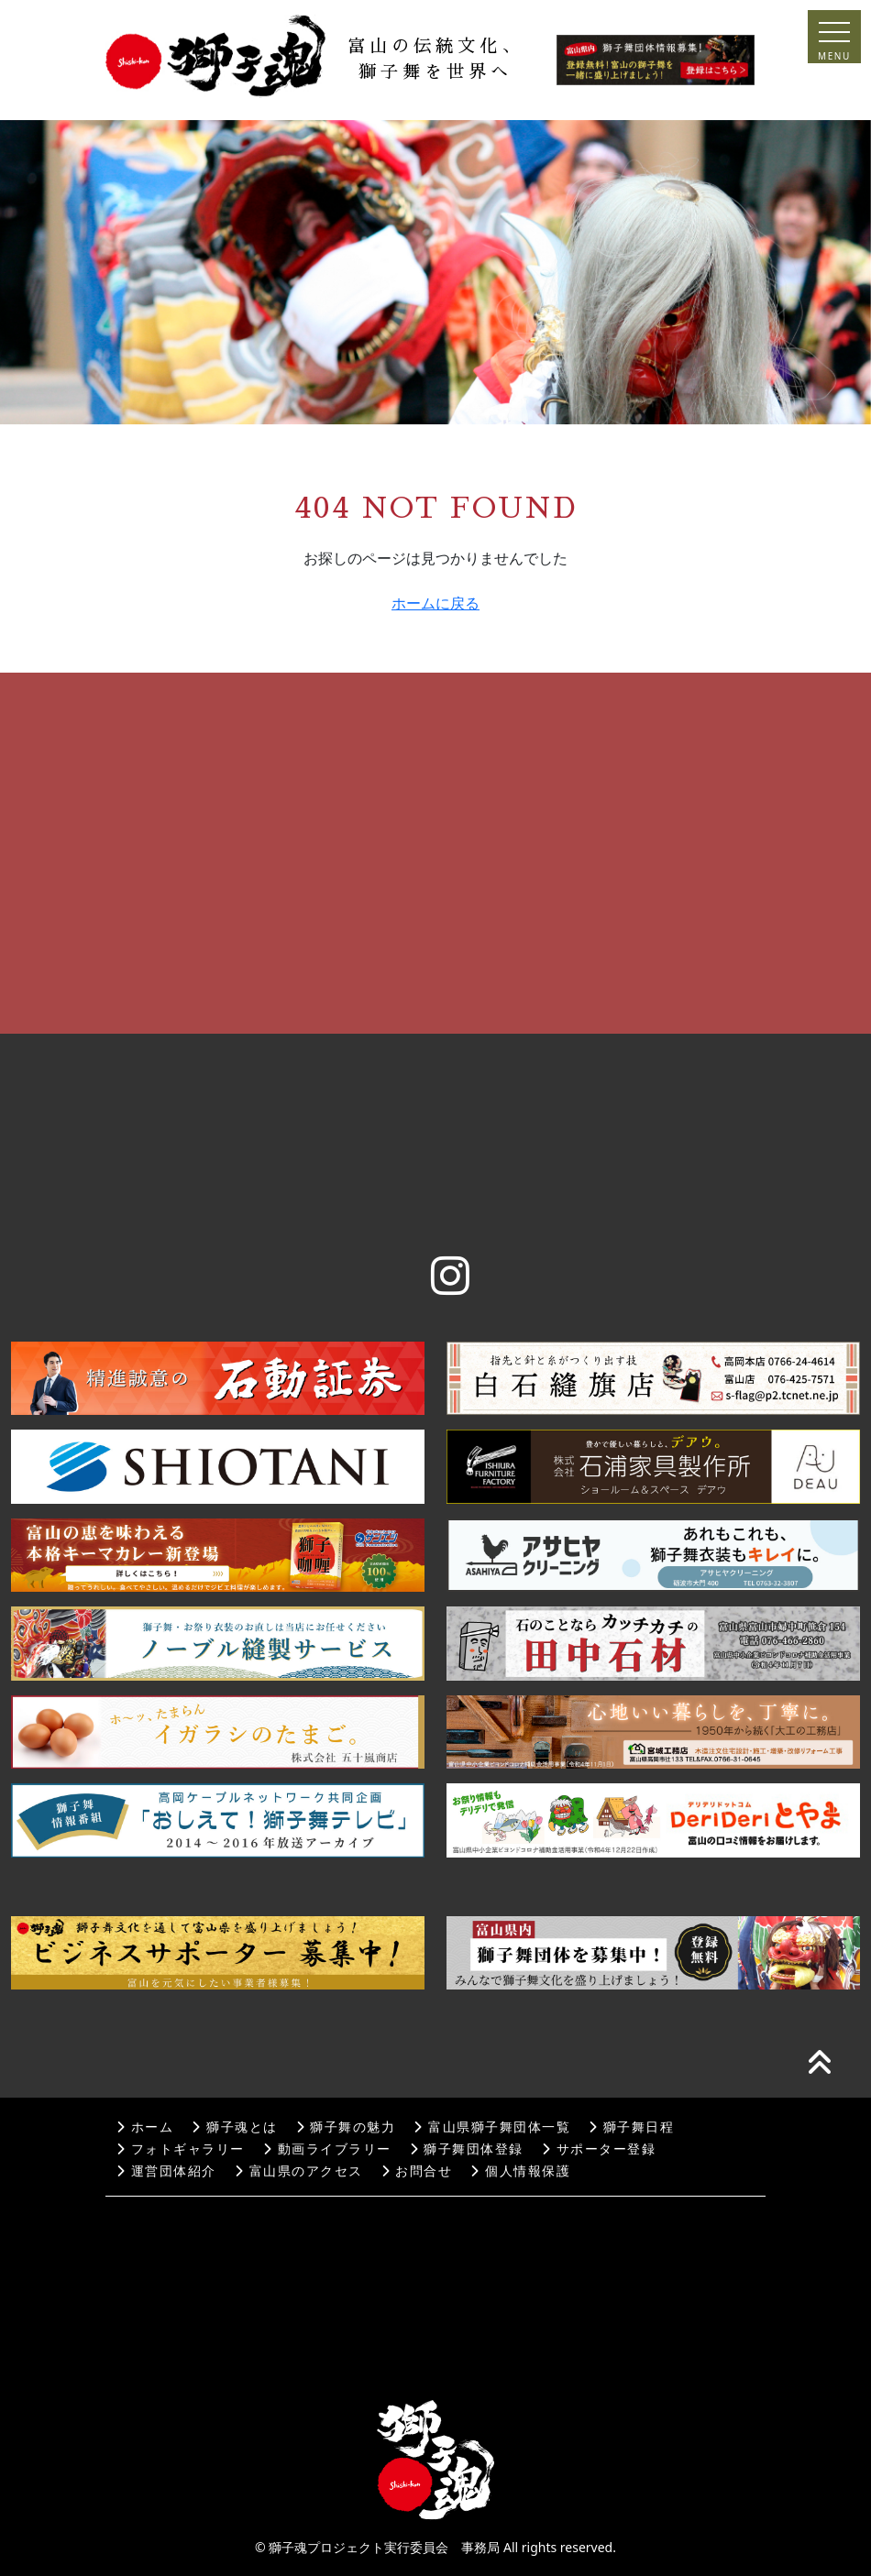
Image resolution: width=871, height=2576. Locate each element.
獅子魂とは (234, 2127)
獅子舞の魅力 (346, 2127)
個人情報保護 (520, 2171)
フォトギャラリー (180, 2149)
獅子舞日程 (631, 2127)
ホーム (144, 2127)
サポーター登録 (599, 2149)
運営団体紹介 (166, 2171)
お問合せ (417, 2171)
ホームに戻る (435, 603)
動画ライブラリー (327, 2149)
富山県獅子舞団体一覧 (491, 2127)
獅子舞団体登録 (467, 2149)
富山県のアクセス (299, 2171)
